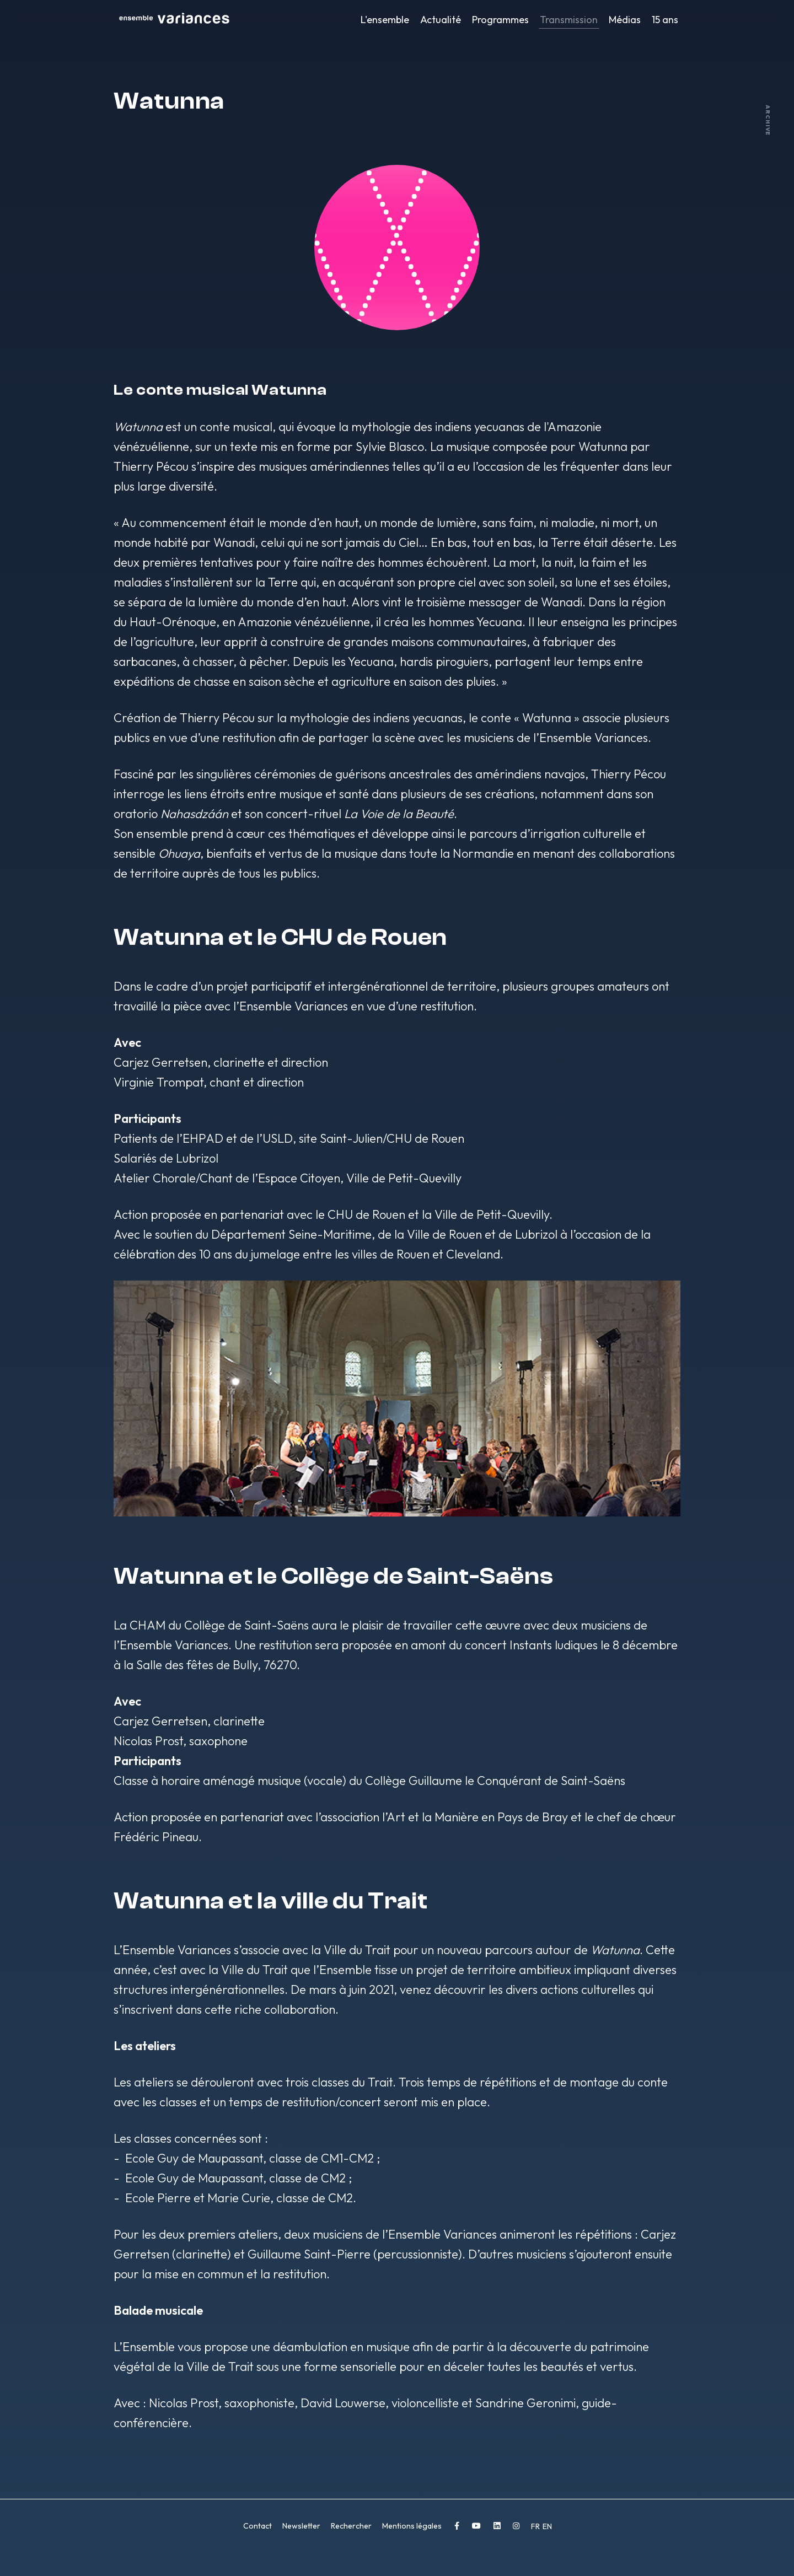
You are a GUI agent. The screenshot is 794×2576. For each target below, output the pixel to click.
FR (536, 2526)
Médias (625, 19)
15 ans (665, 19)
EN (547, 2526)
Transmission (569, 19)
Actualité (440, 19)
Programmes (500, 19)
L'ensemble (385, 19)
